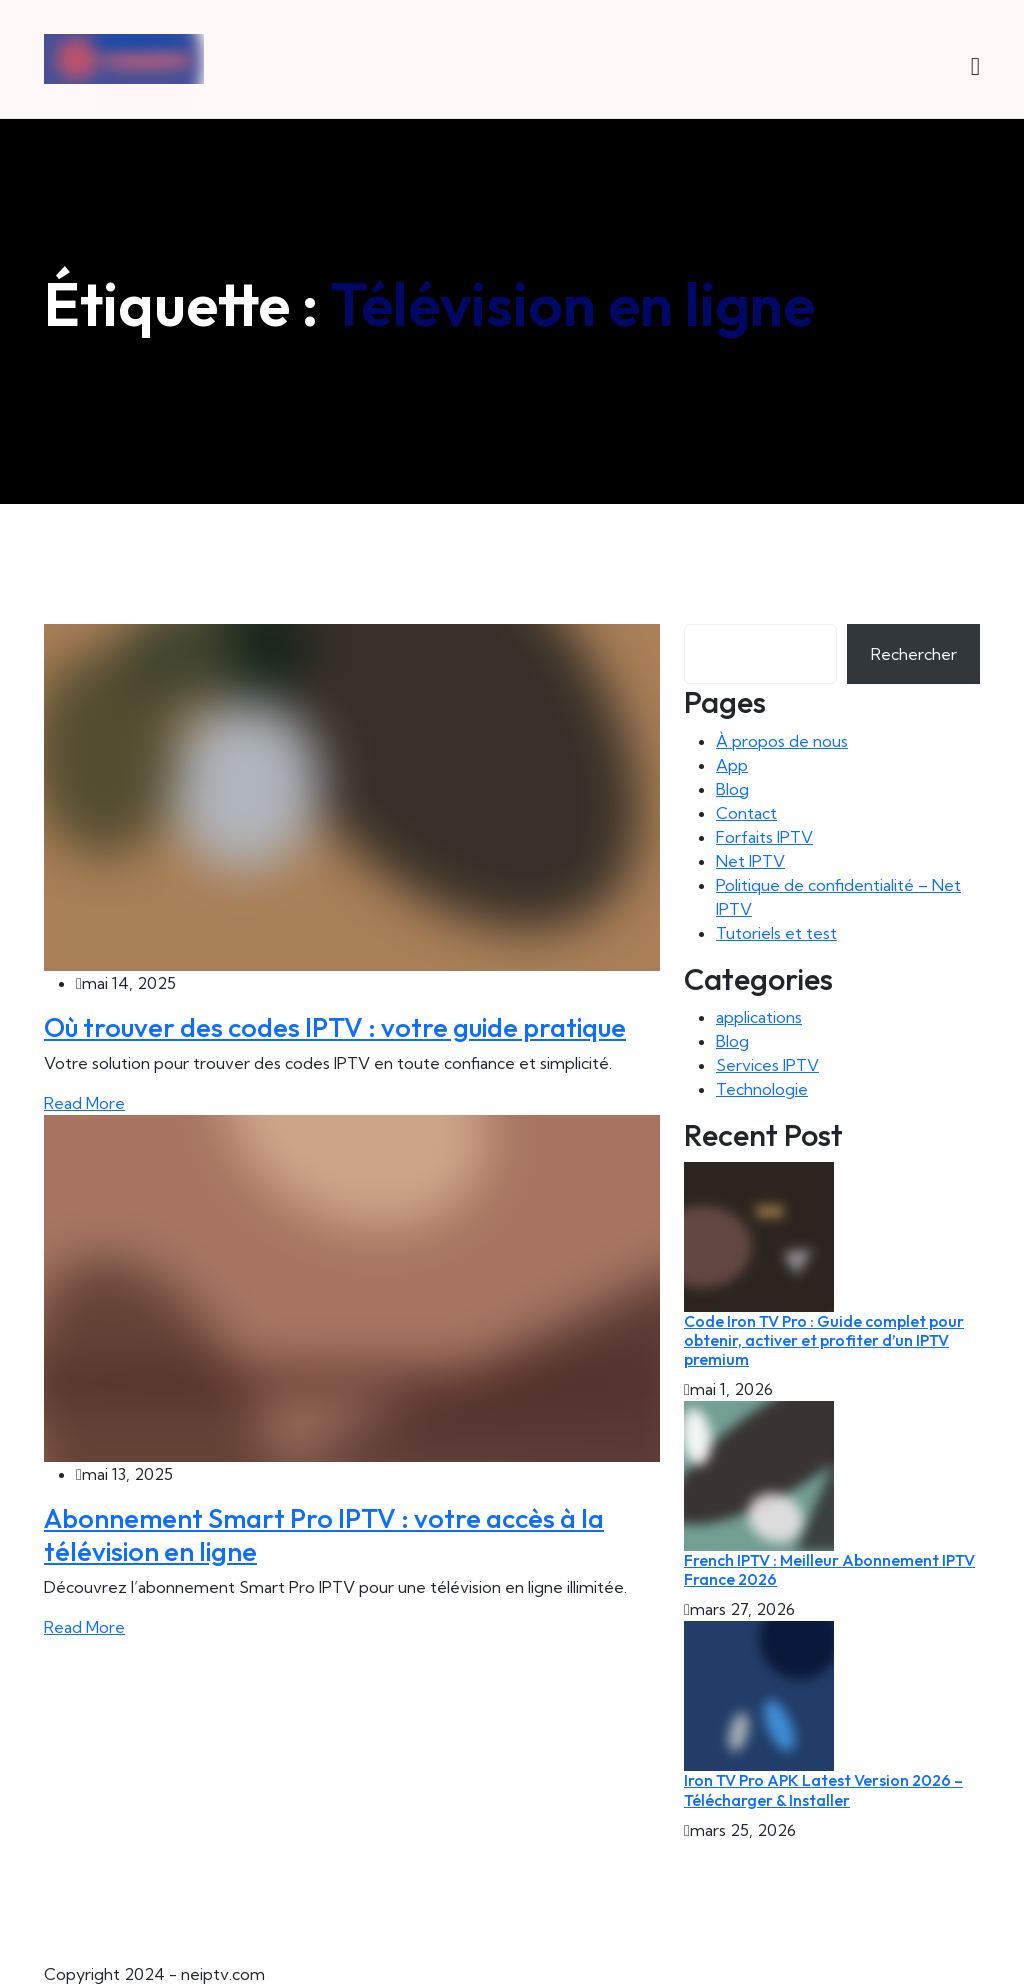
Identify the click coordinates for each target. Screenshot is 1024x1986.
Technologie (762, 1089)
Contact (746, 813)
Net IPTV (750, 861)
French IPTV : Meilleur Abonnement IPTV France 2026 (829, 1569)
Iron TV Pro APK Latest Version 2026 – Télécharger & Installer (823, 1789)
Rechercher (914, 654)
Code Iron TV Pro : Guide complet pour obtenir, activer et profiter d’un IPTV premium (824, 1340)
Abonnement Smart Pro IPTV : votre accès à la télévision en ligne (324, 1534)
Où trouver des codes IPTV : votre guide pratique (335, 1027)
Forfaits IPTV (764, 837)
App (732, 765)
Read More (84, 1103)
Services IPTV (767, 1065)
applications (759, 1017)
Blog (732, 789)
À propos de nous (782, 741)
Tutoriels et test (776, 933)
